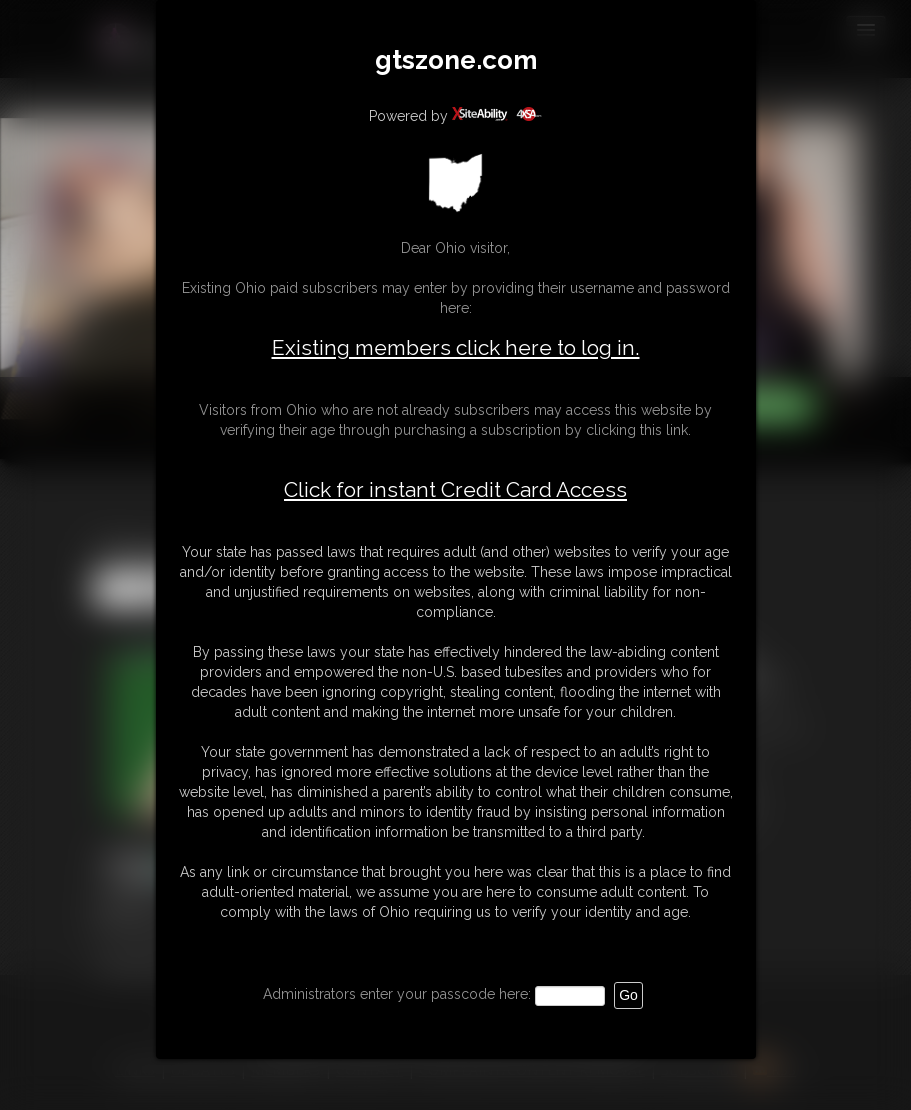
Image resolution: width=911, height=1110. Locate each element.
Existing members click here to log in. (456, 347)
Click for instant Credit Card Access (455, 490)
